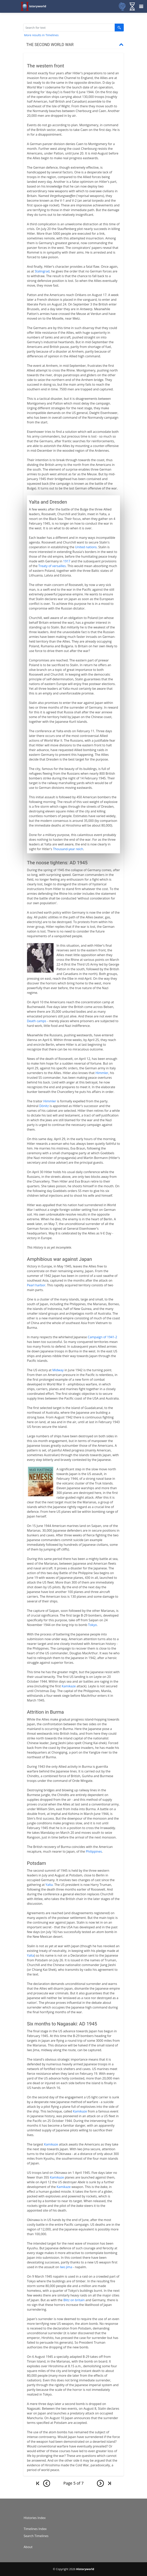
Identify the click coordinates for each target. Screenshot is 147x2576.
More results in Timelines (41, 35)
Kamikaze (69, 1686)
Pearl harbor (36, 1285)
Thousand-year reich (68, 849)
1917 (66, 561)
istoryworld (33, 6)
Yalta (49, 1885)
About (28, 2546)
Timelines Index (35, 2528)
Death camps (36, 1021)
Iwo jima (66, 2267)
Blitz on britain (74, 2300)
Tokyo (92, 1625)
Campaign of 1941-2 (102, 1337)
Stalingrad (42, 271)
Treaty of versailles (52, 566)
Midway (58, 1370)
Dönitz (44, 1106)
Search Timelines (36, 2535)
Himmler (101, 1073)
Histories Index (35, 2517)
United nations (86, 547)
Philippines (94, 1851)
